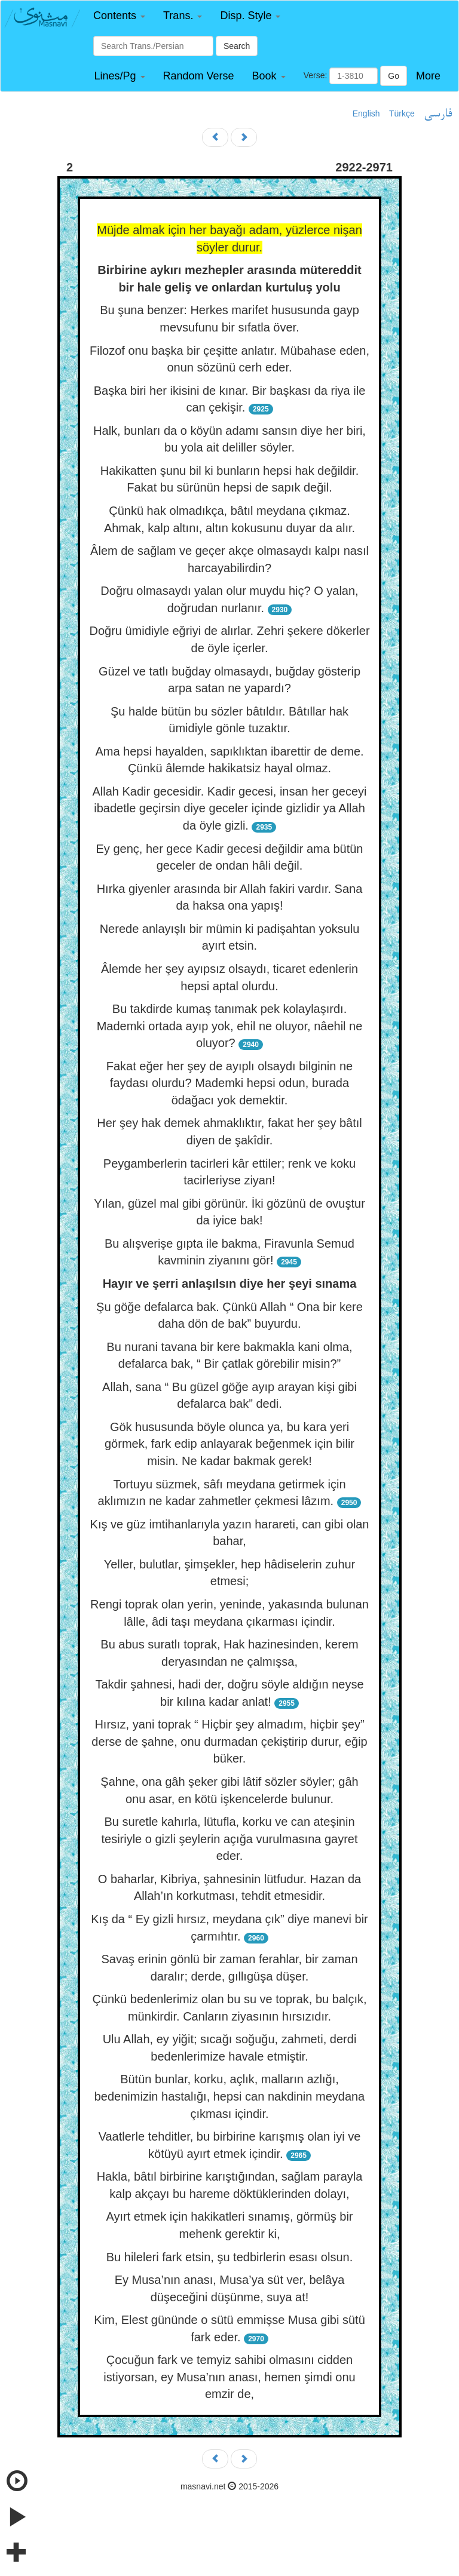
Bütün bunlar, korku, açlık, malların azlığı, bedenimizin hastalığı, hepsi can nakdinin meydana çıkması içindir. (229, 2096)
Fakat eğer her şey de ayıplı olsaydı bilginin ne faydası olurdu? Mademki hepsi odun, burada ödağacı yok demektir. (229, 1083)
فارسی (438, 114)
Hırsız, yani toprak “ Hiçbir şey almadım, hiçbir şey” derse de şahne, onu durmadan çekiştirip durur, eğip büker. (229, 1741)
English (366, 113)
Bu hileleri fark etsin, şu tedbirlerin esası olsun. (229, 2257)
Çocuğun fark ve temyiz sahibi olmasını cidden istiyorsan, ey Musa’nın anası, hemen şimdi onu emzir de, (229, 2376)
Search (237, 46)
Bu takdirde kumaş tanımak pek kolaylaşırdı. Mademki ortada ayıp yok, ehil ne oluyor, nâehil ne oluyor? (230, 1025)
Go (393, 76)
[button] (119, 16)
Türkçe (402, 113)
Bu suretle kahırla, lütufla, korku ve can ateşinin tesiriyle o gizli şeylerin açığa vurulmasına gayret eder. (229, 1838)
